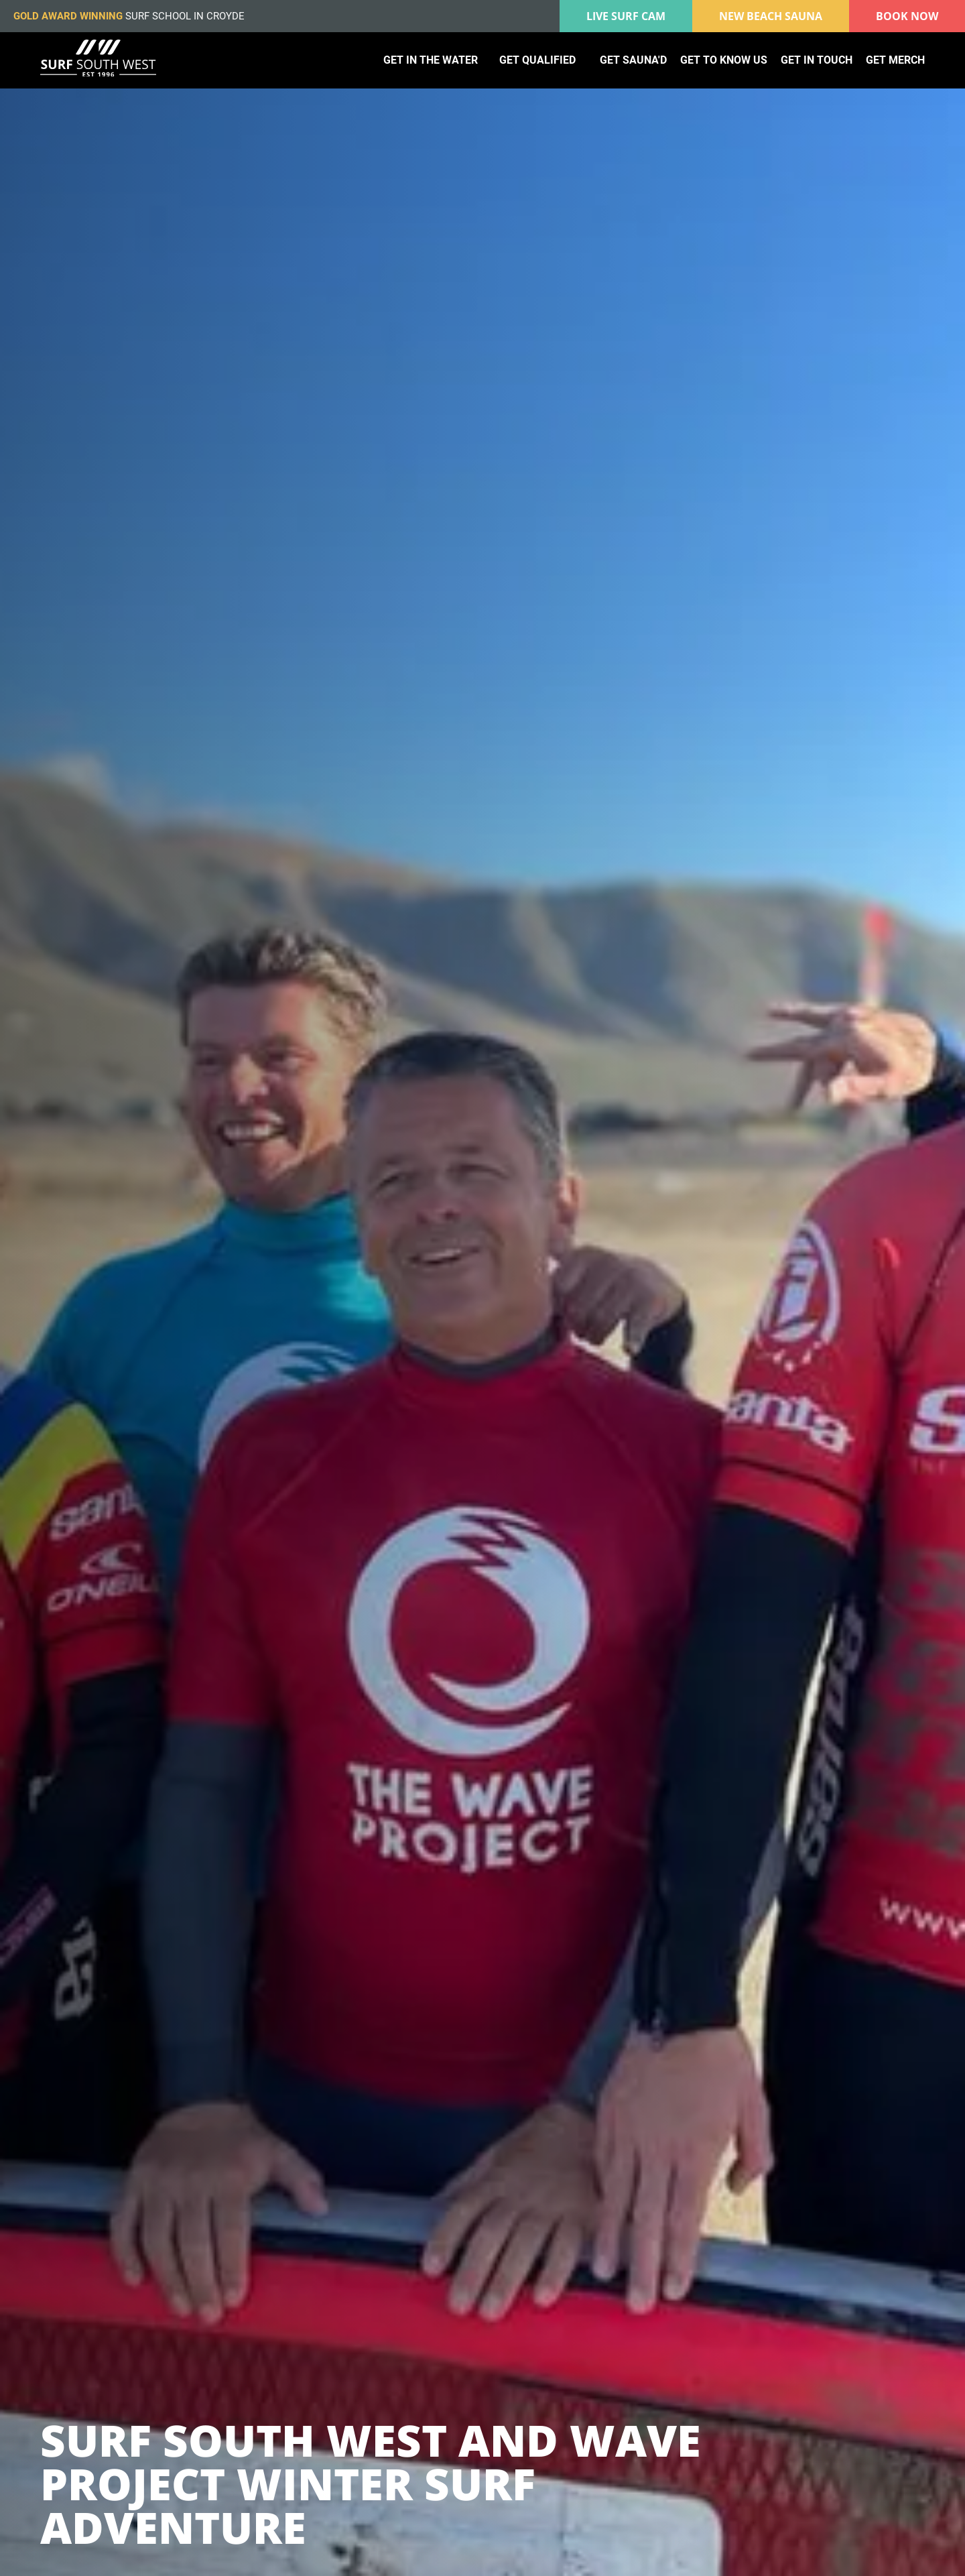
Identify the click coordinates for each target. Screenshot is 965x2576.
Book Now (907, 16)
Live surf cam (625, 16)
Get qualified (537, 60)
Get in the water (430, 60)
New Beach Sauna (770, 16)
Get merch (895, 60)
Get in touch (816, 60)
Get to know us (723, 60)
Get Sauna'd (633, 60)
